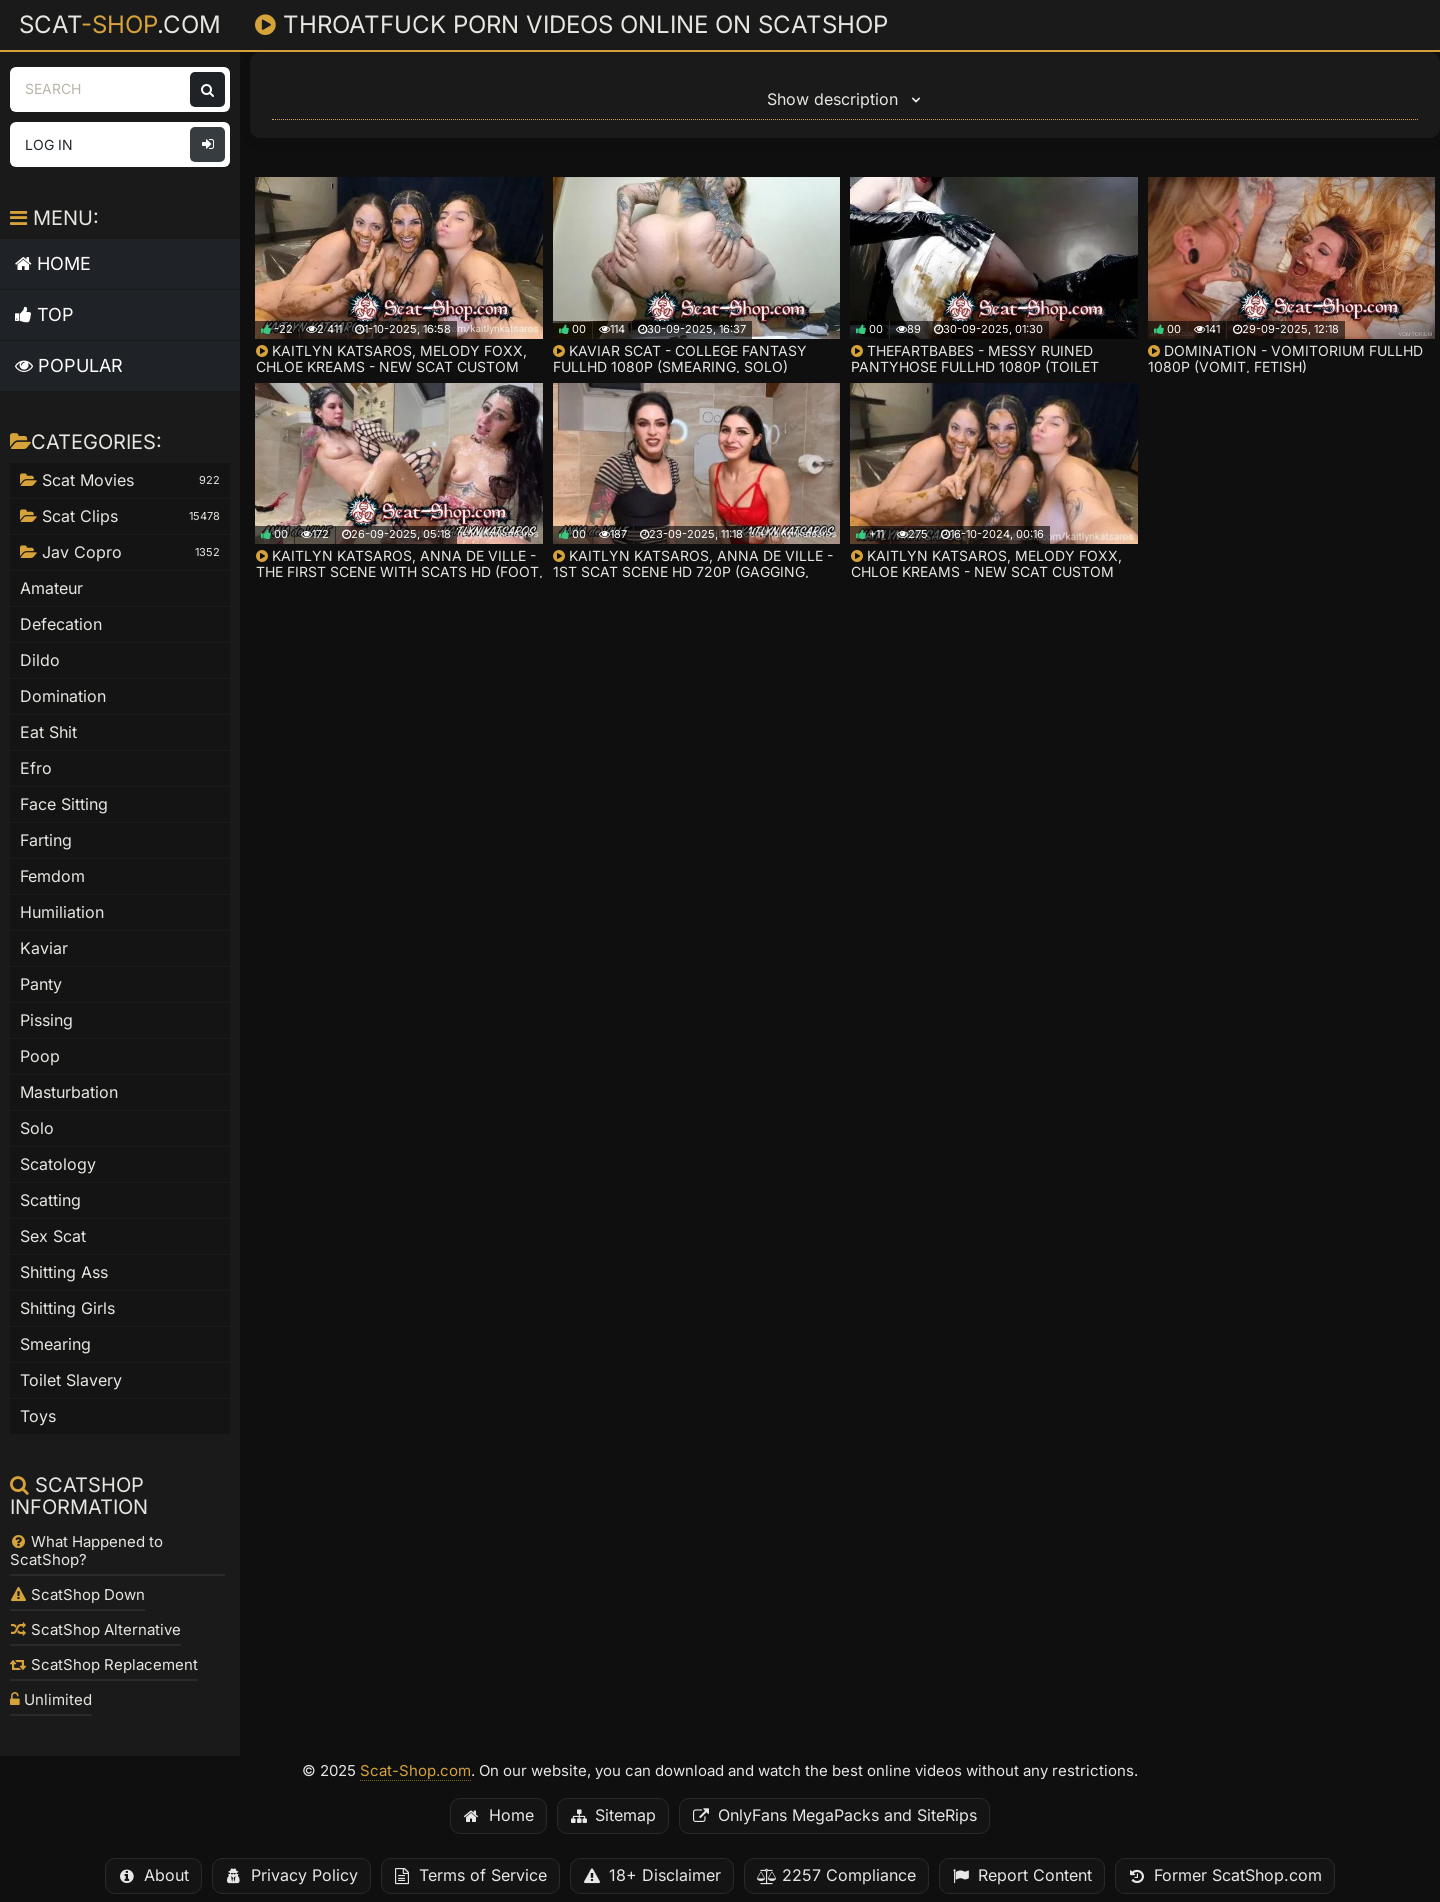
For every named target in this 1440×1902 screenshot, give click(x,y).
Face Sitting (64, 804)
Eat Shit (48, 732)
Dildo (40, 660)
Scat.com (120, 24)
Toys (38, 1416)
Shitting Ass (64, 1272)
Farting (46, 840)
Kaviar (44, 948)
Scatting (50, 1200)
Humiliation (62, 912)
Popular (69, 365)
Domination (63, 696)
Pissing (46, 1020)
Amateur (51, 588)
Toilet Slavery (71, 1380)
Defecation (61, 624)
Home (53, 263)
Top (44, 314)
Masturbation (69, 1092)
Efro (36, 768)
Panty (41, 984)
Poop (40, 1056)
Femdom (52, 876)
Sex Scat (53, 1236)
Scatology (58, 1164)
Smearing (55, 1344)
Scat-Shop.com (415, 1771)
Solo (37, 1128)
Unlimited (51, 1700)
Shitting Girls (67, 1308)
